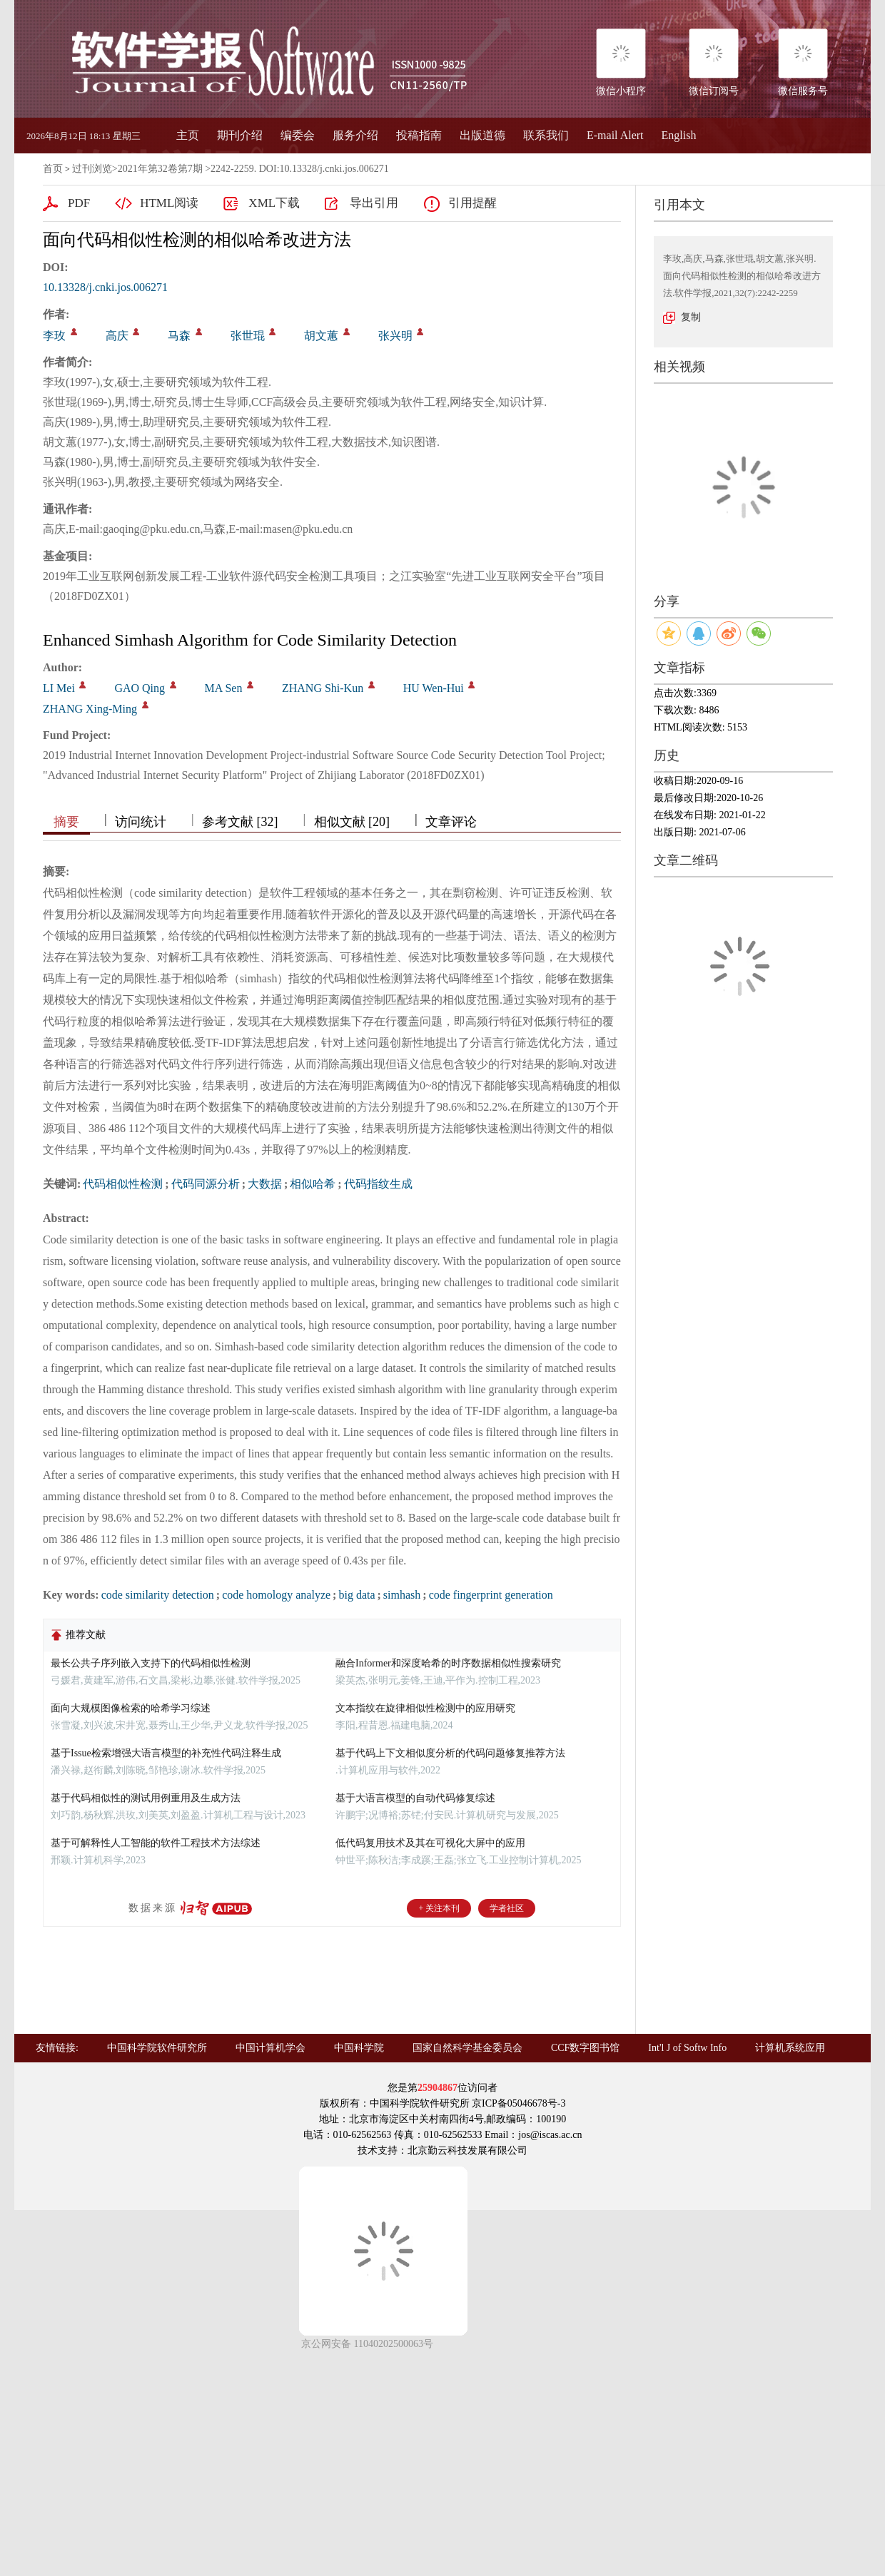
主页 (187, 135)
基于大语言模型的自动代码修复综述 (415, 1798)
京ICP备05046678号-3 (518, 2103)
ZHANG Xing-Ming (90, 709)
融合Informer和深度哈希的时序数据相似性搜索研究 (448, 1663)
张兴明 (395, 336)
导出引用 (374, 203)
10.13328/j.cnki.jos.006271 (105, 287)
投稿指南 (419, 135)
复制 (691, 317)
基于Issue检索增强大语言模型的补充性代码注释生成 (166, 1753)
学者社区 (507, 1908)
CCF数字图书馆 (585, 2047)
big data (356, 1595)
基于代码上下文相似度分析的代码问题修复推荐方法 (450, 1753)
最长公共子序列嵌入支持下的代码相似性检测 (151, 1663)
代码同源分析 (205, 1184)
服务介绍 (355, 135)
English (679, 135)
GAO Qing (139, 688)
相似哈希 (312, 1184)
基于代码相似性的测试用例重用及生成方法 (146, 1798)
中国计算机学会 (270, 2047)
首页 (53, 168)
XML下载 (274, 203)
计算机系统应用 (790, 2047)
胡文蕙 (321, 336)
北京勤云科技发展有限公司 (467, 2150)
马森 (179, 336)
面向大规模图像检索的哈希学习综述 (131, 1708)
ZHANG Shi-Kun (322, 688)
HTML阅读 (169, 203)
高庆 (117, 336)
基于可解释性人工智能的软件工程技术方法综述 (156, 1843)
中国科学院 (359, 2047)
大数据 (265, 1184)
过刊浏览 (92, 168)
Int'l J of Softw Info (687, 2047)
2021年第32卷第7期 (160, 168)
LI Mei (59, 688)
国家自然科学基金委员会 (467, 2047)
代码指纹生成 (378, 1184)
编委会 (297, 135)
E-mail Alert (615, 135)
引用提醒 (472, 203)
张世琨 (248, 336)
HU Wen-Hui (433, 688)
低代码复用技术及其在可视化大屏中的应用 (430, 1843)
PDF (79, 203)
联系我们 (546, 135)
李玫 (54, 336)
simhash (401, 1595)
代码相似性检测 (123, 1184)
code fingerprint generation (491, 1595)
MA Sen (224, 688)
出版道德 (482, 135)
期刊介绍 (240, 135)
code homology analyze (276, 1595)
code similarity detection (157, 1595)
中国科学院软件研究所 (157, 2047)
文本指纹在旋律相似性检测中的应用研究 (425, 1708)
